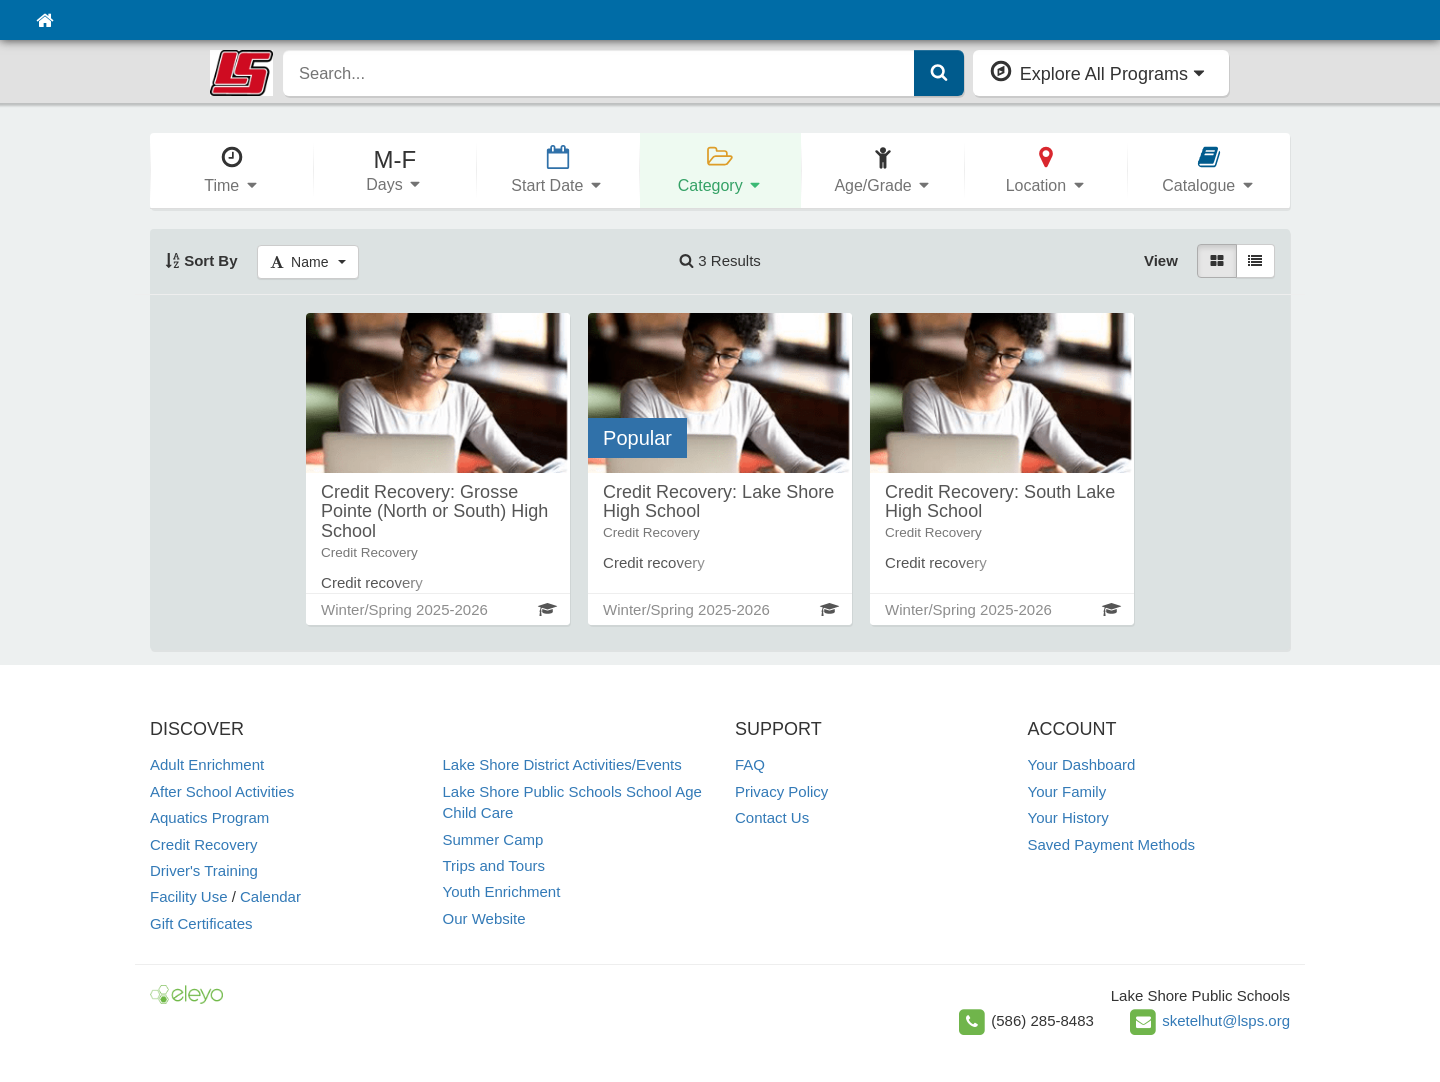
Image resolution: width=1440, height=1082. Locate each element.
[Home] (44, 20)
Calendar (270, 896)
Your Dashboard (1082, 764)
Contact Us (772, 817)
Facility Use (189, 896)
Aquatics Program (209, 817)
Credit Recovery (204, 844)
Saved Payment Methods (1112, 844)
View (1161, 260)
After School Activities (222, 791)
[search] (599, 73)
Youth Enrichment (502, 891)
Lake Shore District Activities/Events (562, 764)
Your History (1068, 817)
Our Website (484, 918)
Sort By (201, 260)
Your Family (1067, 791)
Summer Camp (493, 839)
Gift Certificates (201, 923)
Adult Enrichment (207, 764)
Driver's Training (204, 870)
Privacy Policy (781, 791)
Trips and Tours (494, 865)
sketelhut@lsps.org (1226, 1020)
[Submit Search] (939, 73)
